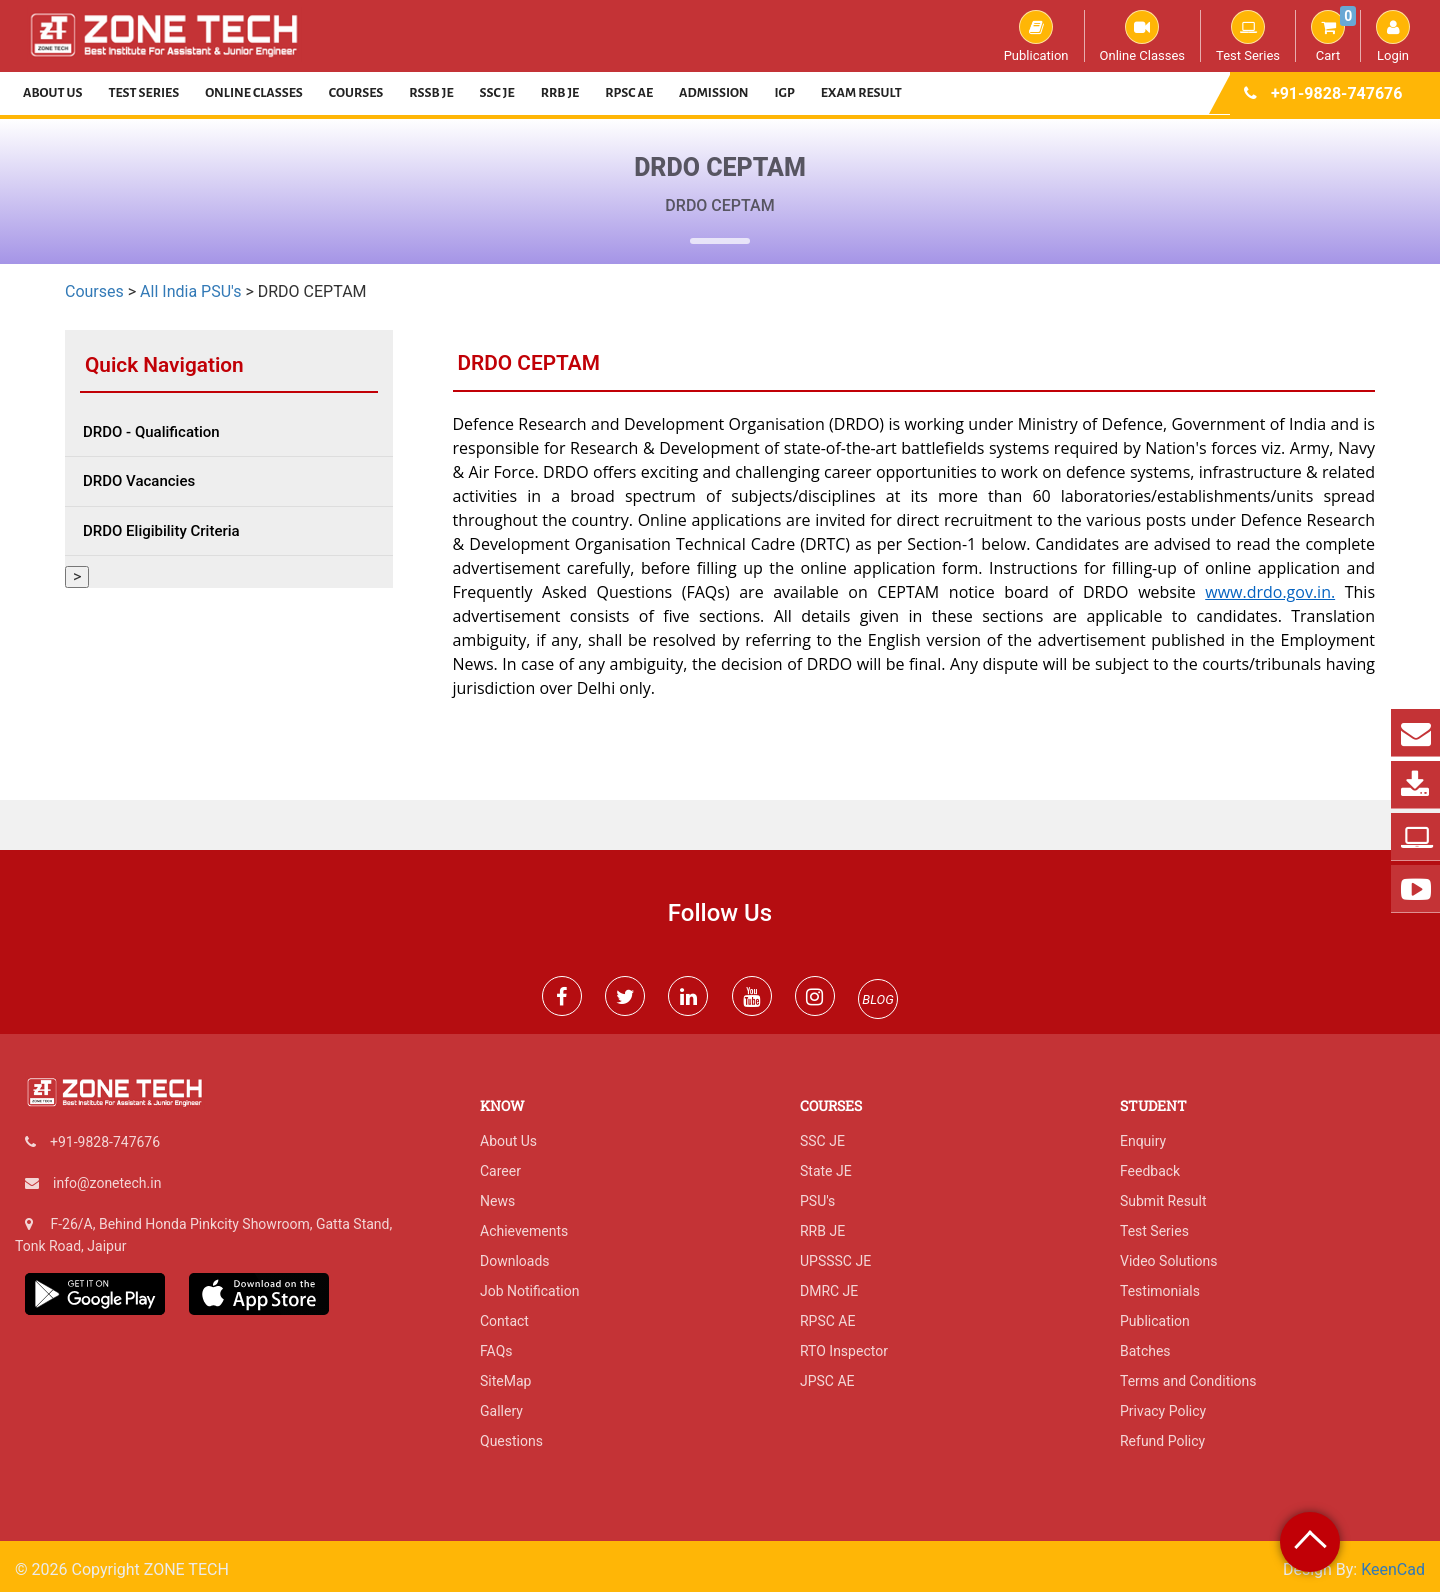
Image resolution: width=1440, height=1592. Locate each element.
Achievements (524, 1231)
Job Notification (529, 1291)
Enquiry (1143, 1141)
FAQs (496, 1351)
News (497, 1201)
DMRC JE (829, 1291)
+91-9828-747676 (1336, 93)
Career (500, 1171)
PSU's (817, 1201)
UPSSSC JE (835, 1261)
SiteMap (505, 1381)
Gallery (501, 1411)
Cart (1333, 36)
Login (1393, 36)
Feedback (1150, 1171)
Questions (511, 1441)
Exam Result (861, 93)
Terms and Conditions (1188, 1381)
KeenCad (1393, 1569)
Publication (1036, 36)
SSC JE (497, 93)
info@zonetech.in (107, 1183)
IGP (785, 93)
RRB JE (560, 93)
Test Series (1248, 36)
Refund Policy (1162, 1441)
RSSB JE (431, 93)
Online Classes (1142, 36)
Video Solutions (1168, 1261)
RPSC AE (629, 93)
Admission (713, 93)
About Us (53, 93)
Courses (356, 93)
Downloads (515, 1261)
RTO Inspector (844, 1351)
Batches (1145, 1351)
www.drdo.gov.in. (1270, 592)
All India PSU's (190, 291)
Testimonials (1160, 1291)
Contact (504, 1321)
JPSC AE (827, 1381)
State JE (826, 1171)
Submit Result (1163, 1201)
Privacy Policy (1163, 1411)
